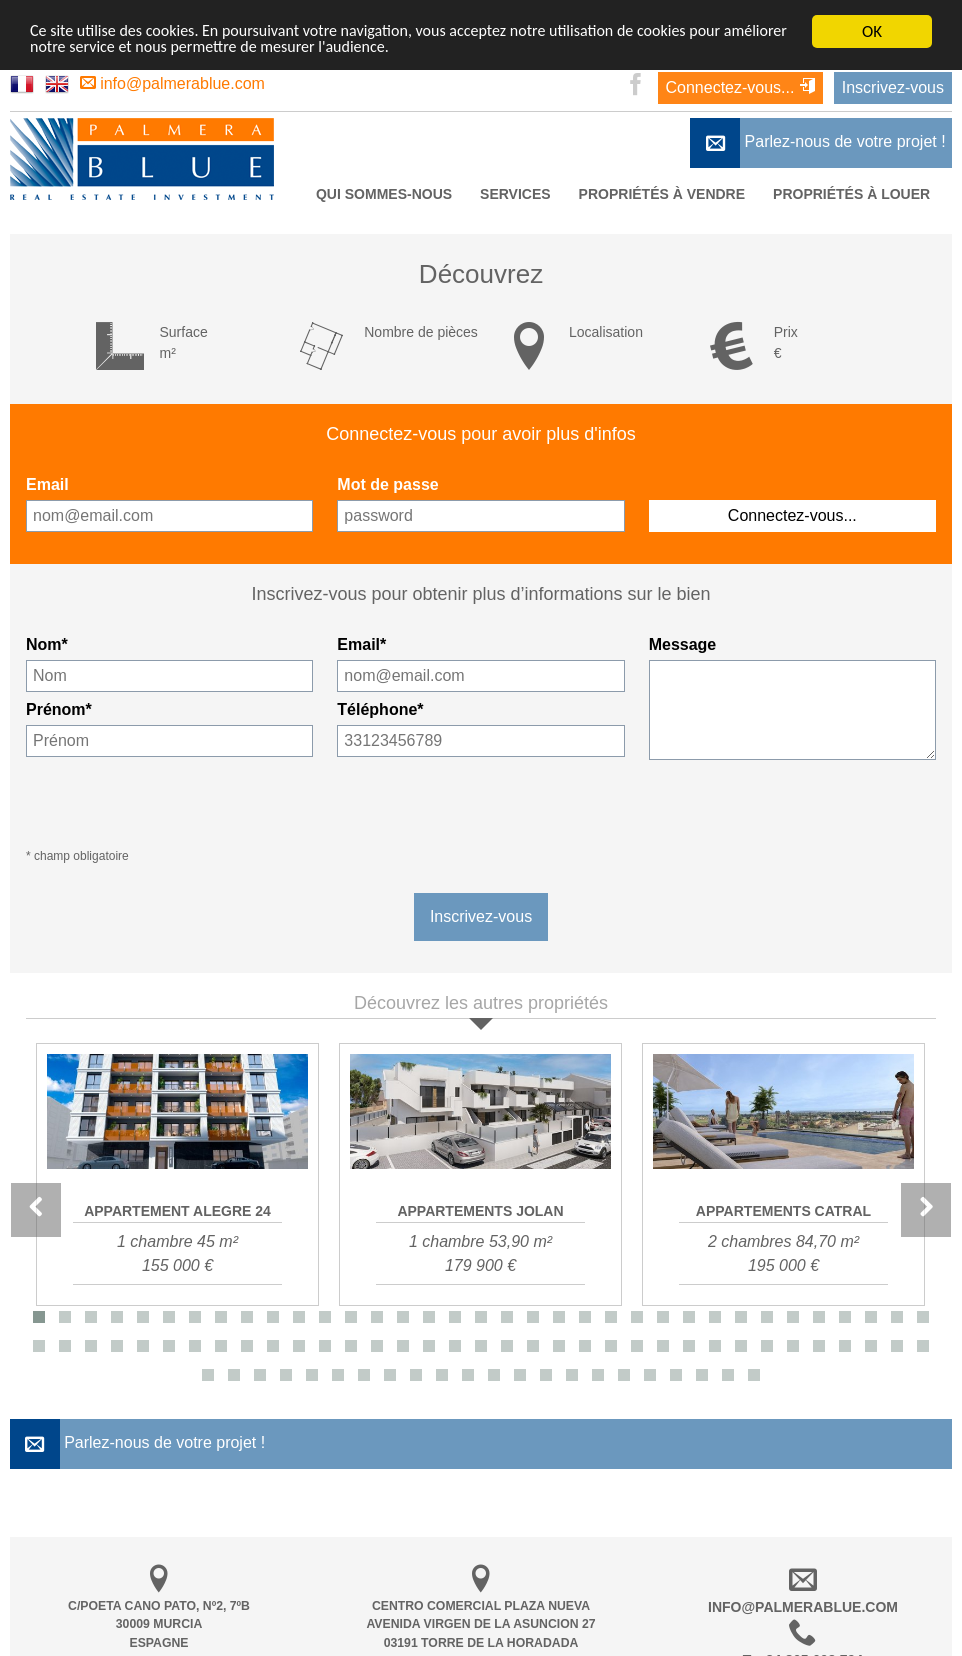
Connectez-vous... (740, 87)
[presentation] (801, 805)
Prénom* (59, 709)
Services (515, 194)
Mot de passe (387, 484)
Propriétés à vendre (662, 194)
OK (872, 31)
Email (47, 484)
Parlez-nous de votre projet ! (817, 143)
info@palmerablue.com (172, 83)
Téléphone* (380, 709)
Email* (361, 644)
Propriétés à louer (851, 194)
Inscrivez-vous (893, 87)
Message (683, 644)
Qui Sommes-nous (384, 194)
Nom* (47, 644)
